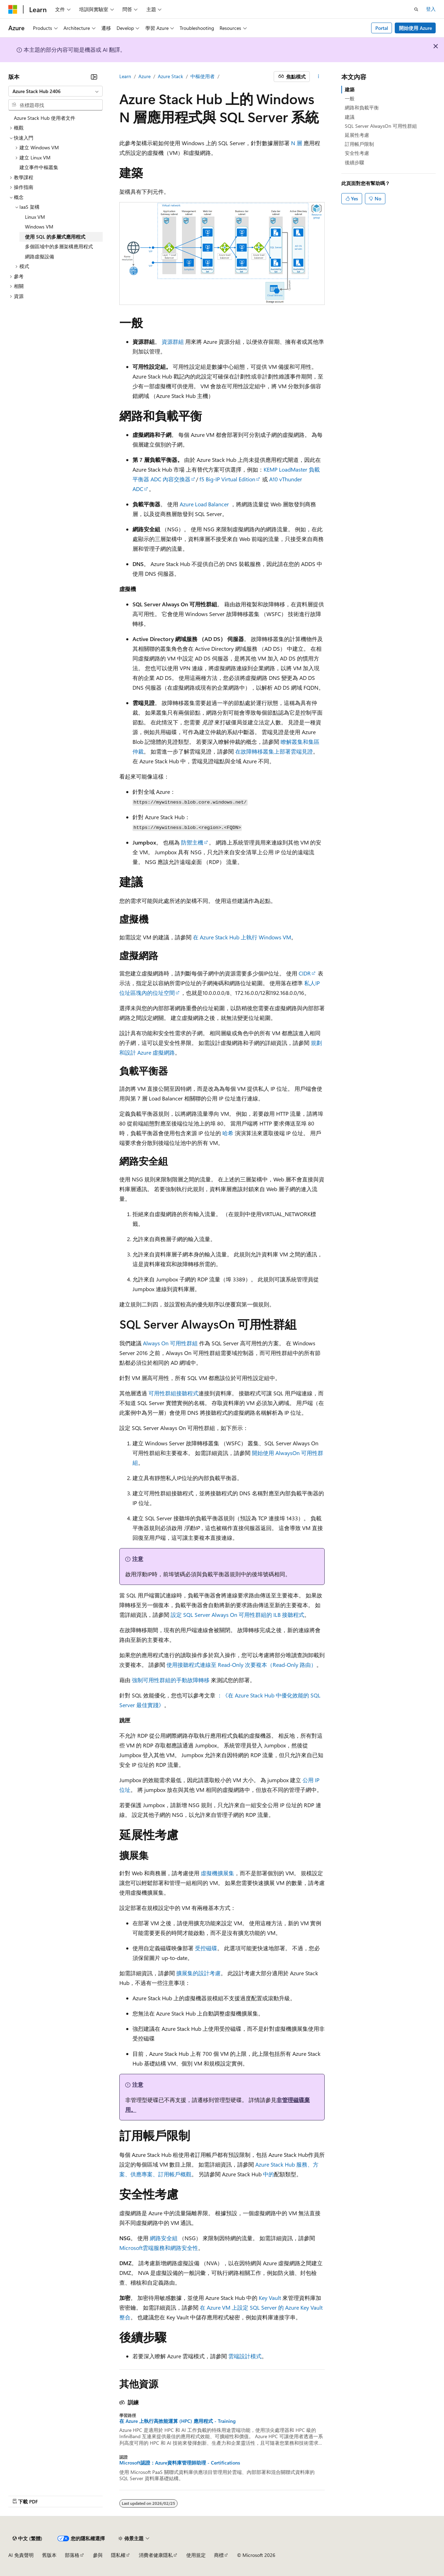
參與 (98, 2555)
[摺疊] (94, 76)
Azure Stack (170, 76)
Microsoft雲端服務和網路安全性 (158, 2247)
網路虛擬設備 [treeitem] (39, 256)
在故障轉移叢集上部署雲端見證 (274, 751)
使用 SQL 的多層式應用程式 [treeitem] (55, 236)
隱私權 (118, 2555)
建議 (350, 117)
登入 (431, 9)
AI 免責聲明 (21, 2555)
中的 (268, 2174)
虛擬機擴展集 (217, 1873)
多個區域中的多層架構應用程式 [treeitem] (59, 246)
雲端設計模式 (245, 2356)
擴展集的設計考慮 (198, 1973)
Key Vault (270, 2297)
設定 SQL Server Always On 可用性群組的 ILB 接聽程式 (237, 1614)
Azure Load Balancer (205, 504)
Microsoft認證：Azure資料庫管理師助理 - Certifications (179, 2463)
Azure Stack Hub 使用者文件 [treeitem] (44, 118)
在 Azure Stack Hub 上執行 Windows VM (242, 937)
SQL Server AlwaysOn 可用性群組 (381, 126)
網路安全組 (164, 2238)
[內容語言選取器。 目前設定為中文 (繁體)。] (27, 2538)
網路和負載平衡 (362, 107)
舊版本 (49, 2555)
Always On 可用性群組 (170, 1343)
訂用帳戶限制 (359, 144)
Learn (125, 76)
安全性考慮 (357, 153)
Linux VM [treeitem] (35, 217)
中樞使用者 (202, 76)
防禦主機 (192, 842)
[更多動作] (319, 76)
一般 (350, 98)
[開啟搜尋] (416, 9)
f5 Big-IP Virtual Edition (227, 479)
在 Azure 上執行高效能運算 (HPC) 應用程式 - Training (177, 2421)
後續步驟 (354, 162)
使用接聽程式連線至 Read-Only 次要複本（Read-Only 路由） (241, 1664)
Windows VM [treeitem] (39, 226)
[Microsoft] (12, 9)
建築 (350, 89)
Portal (381, 28)
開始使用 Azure (415, 28)
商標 (219, 2555)
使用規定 (196, 2555)
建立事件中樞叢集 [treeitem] (38, 167)
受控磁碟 (206, 1948)
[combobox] (55, 91)
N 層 (296, 143)
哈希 (227, 1133)
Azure (144, 76)
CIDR (305, 973)
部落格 (72, 2555)
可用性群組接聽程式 (173, 1393)
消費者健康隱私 (156, 2555)
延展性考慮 (357, 135)
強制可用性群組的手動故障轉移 (171, 1680)
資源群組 (173, 341)
